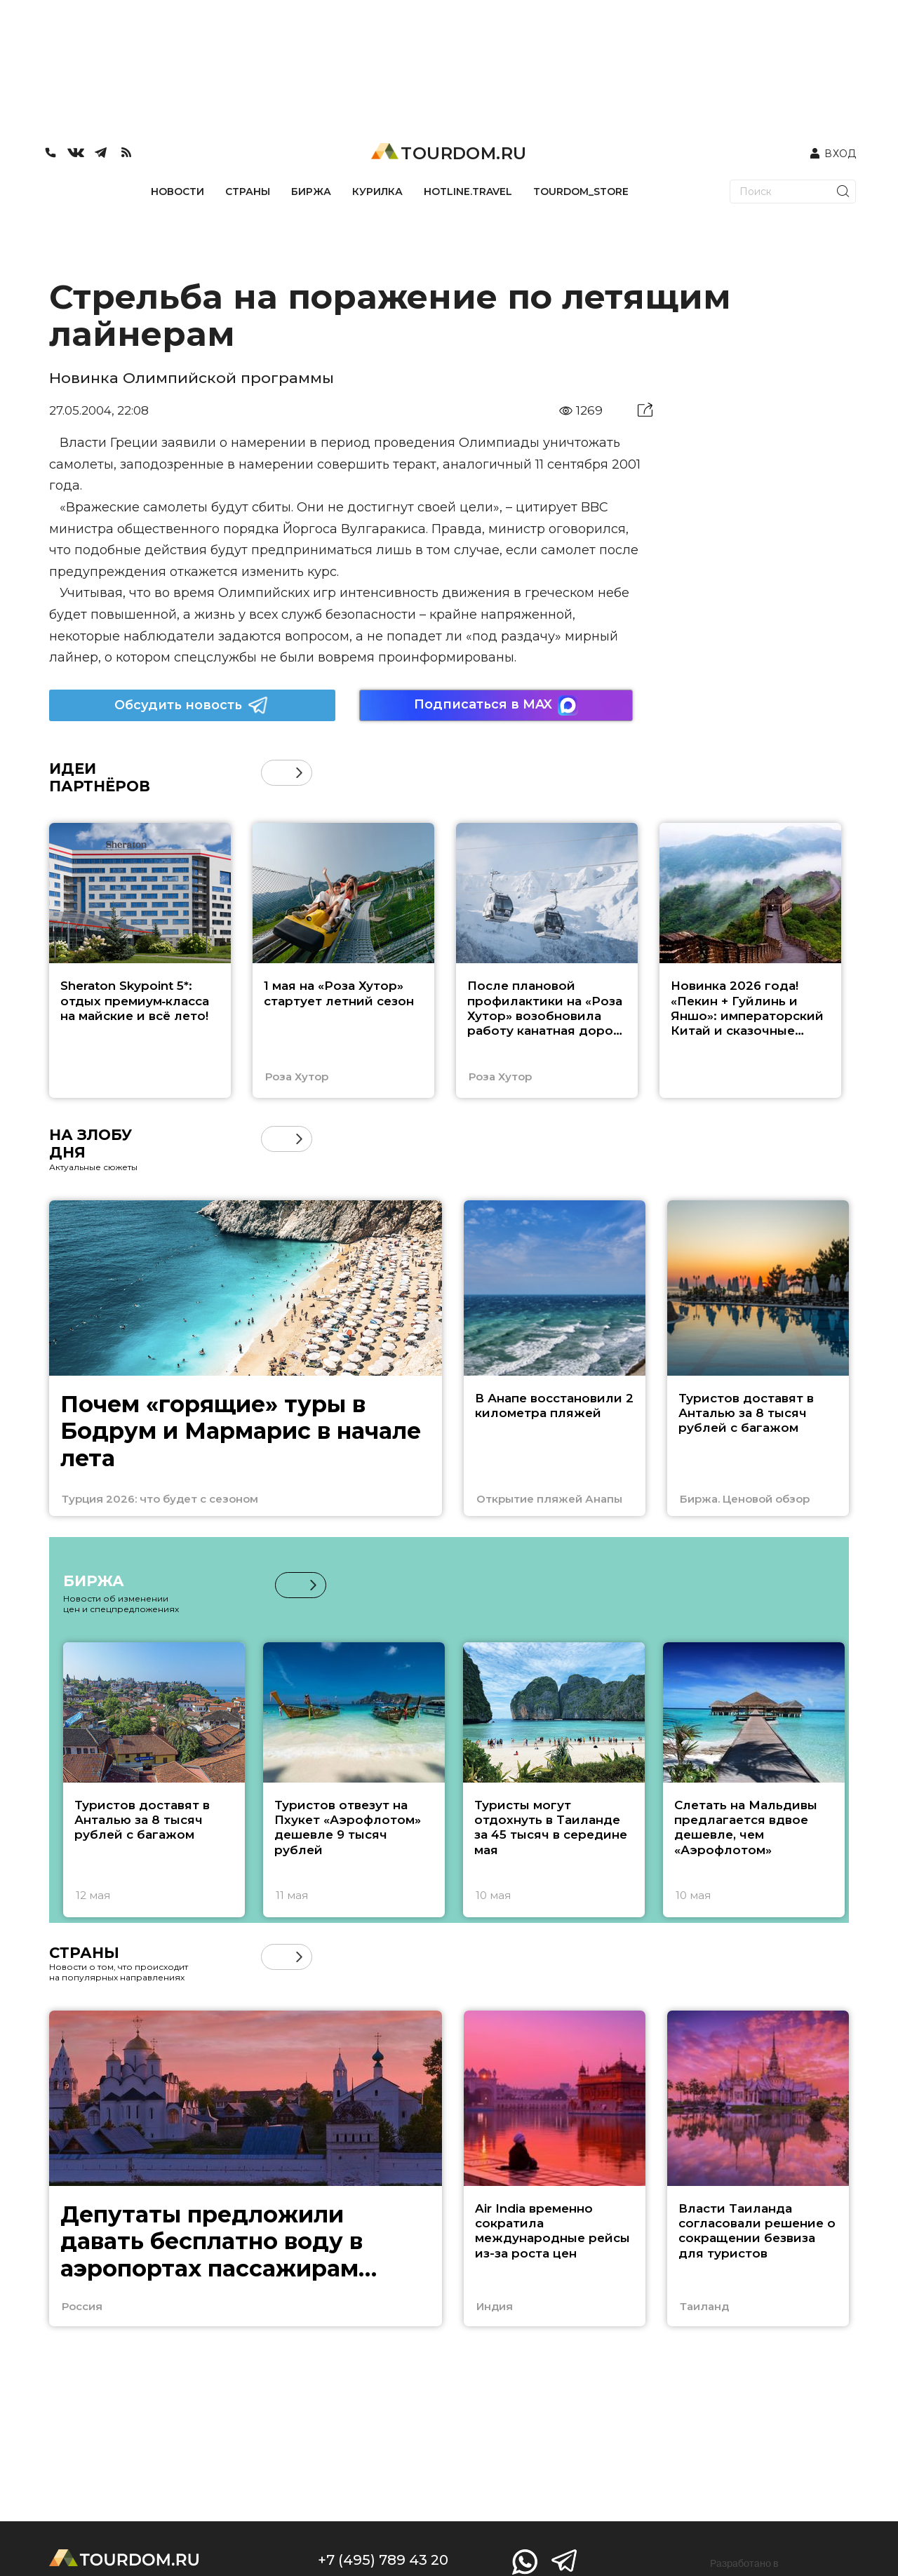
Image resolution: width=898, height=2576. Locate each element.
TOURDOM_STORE (581, 191)
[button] (299, 772)
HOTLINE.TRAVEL (468, 191)
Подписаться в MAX (496, 705)
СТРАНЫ (247, 191)
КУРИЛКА (377, 191)
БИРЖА (311, 191)
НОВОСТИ (177, 191)
